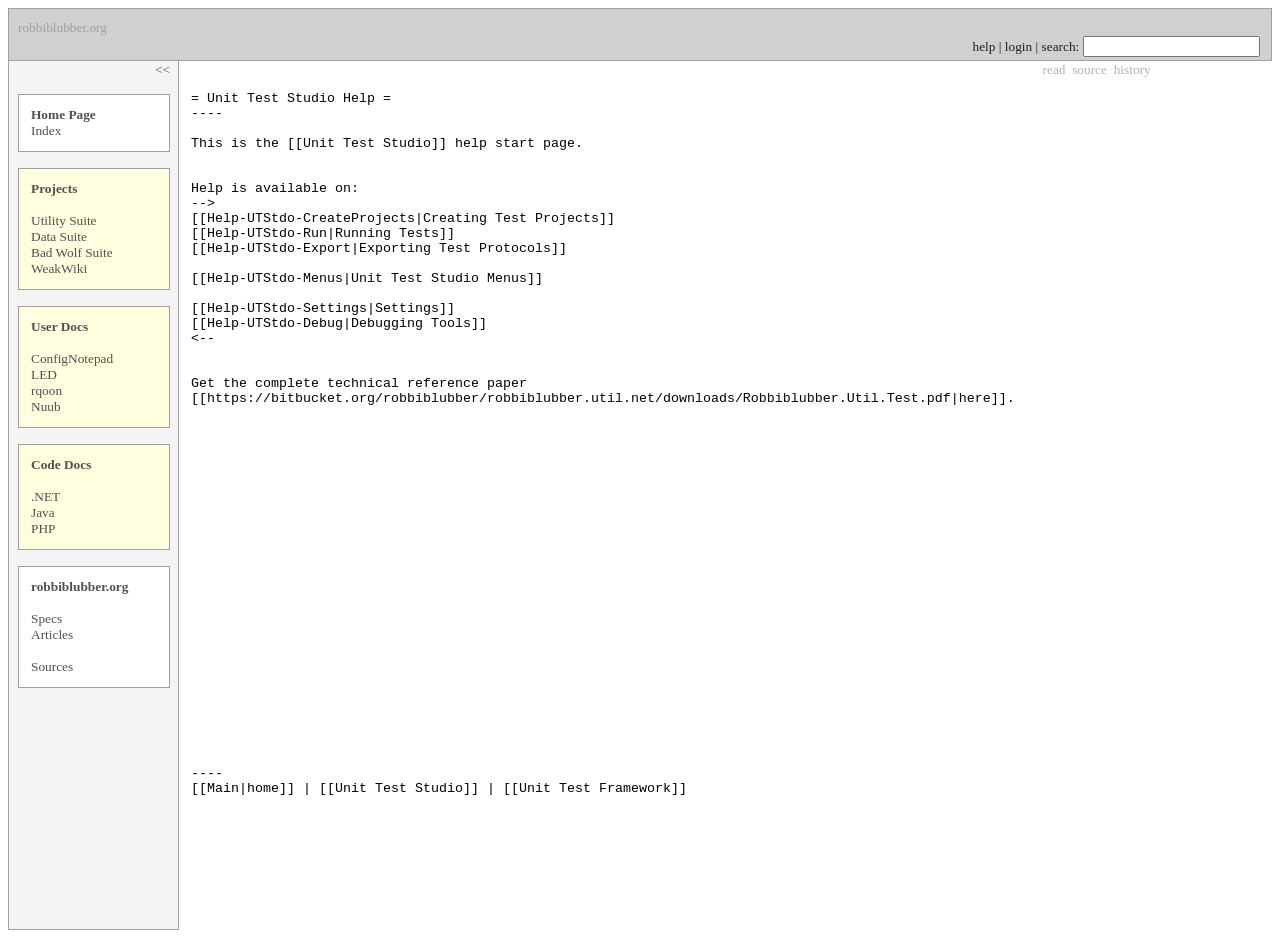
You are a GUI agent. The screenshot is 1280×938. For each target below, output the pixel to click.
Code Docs (61, 464)
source (1089, 69)
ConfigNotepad (72, 358)
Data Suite (59, 236)
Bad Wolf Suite (72, 252)
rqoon (46, 390)
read (1054, 69)
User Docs (59, 326)
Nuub (46, 406)
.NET (45, 496)
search (1059, 46)
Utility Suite (64, 220)
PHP (43, 528)
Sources (52, 666)
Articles (52, 634)
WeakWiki (59, 268)
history (1132, 69)
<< (162, 69)
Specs (46, 618)
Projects (54, 188)
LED (44, 374)
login (1018, 46)
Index (46, 130)
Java (43, 512)
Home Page (63, 114)
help (984, 46)
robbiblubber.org (79, 586)
